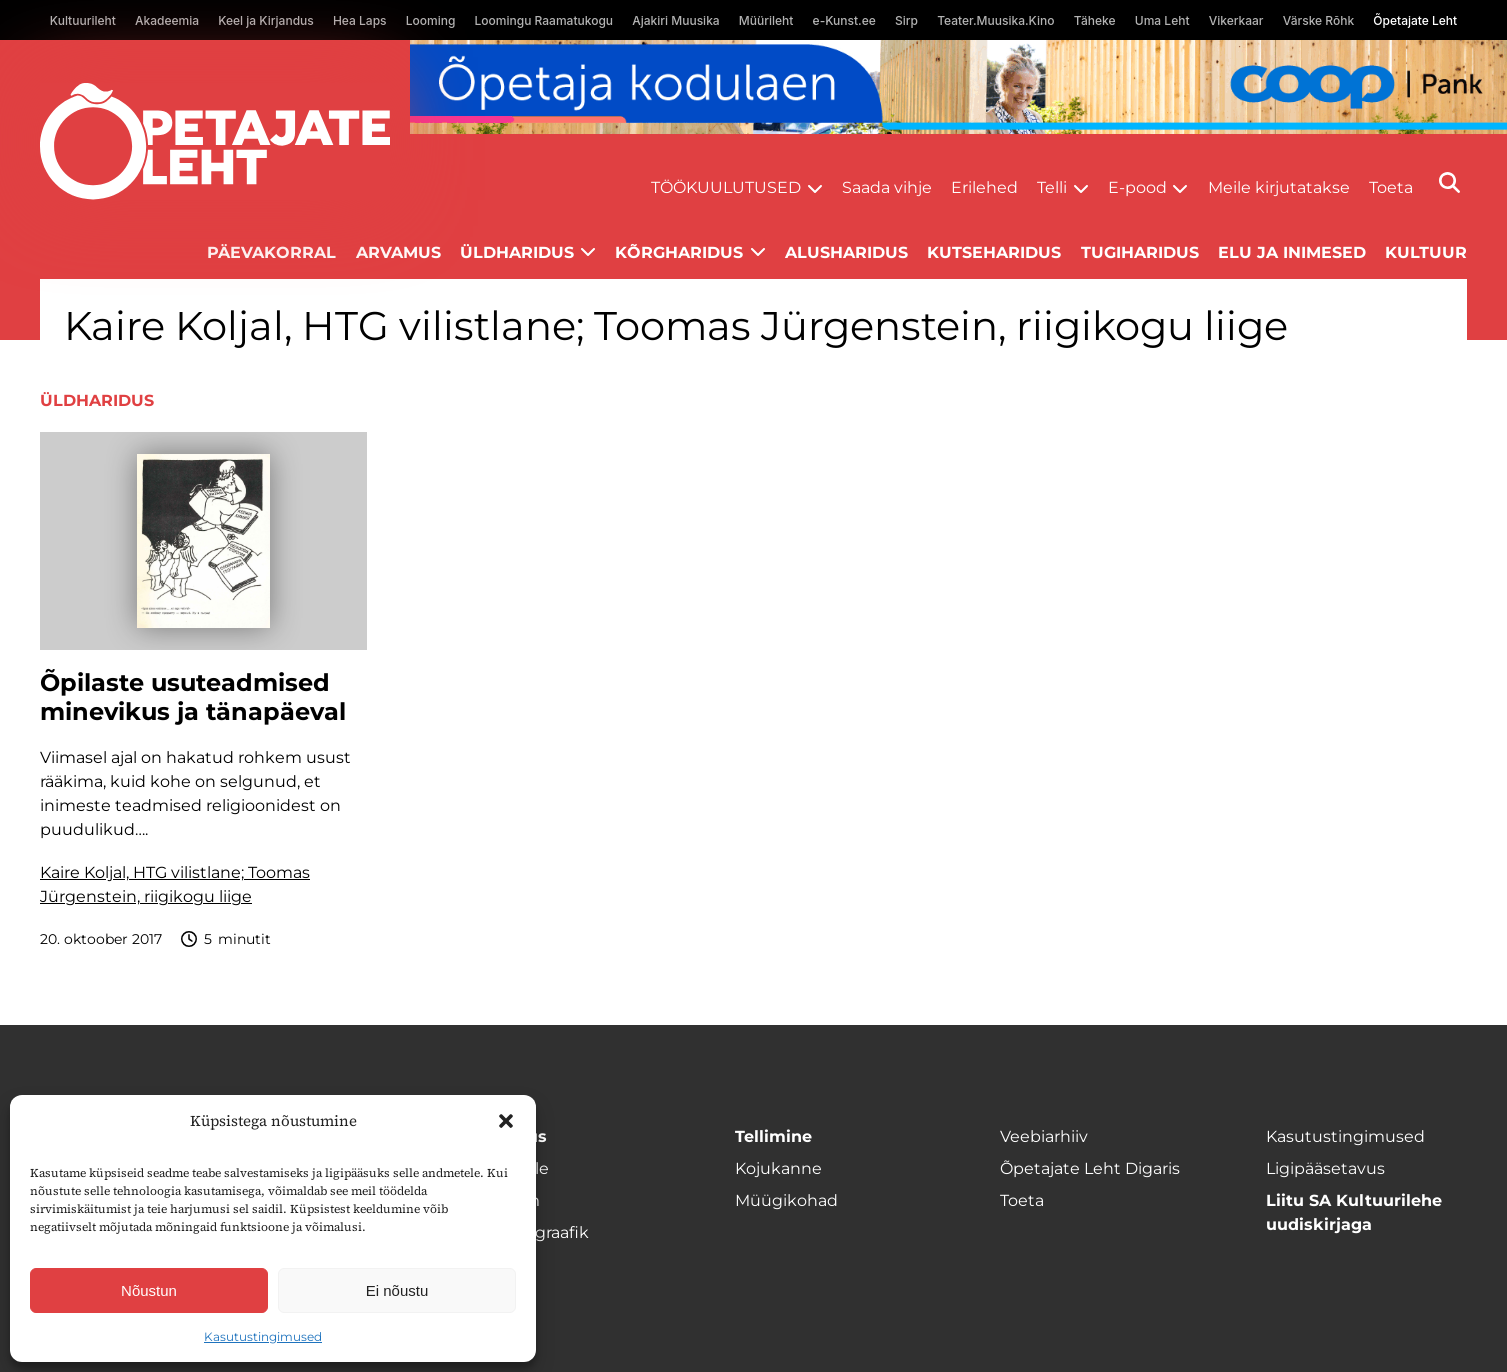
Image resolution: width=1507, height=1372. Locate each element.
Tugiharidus (1140, 252)
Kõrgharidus (679, 252)
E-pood (1137, 187)
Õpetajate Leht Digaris (1090, 1168)
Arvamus (398, 252)
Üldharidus (517, 252)
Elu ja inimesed (1292, 252)
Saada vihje (887, 187)
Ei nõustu (397, 1290)
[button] (506, 1121)
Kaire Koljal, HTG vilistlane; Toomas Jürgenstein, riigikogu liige (175, 884)
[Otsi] (1449, 182)
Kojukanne (778, 1168)
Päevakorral (271, 252)
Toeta (1391, 187)
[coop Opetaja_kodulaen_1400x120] (958, 87)
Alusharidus (846, 252)
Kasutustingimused (263, 1336)
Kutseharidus (994, 252)
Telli (1052, 187)
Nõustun (149, 1290)
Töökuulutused (726, 187)
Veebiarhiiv (1044, 1136)
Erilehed (984, 187)
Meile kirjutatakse (1279, 187)
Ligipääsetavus (1325, 1168)
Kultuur (1426, 252)
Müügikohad (786, 1200)
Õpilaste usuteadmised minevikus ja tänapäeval (193, 697)
